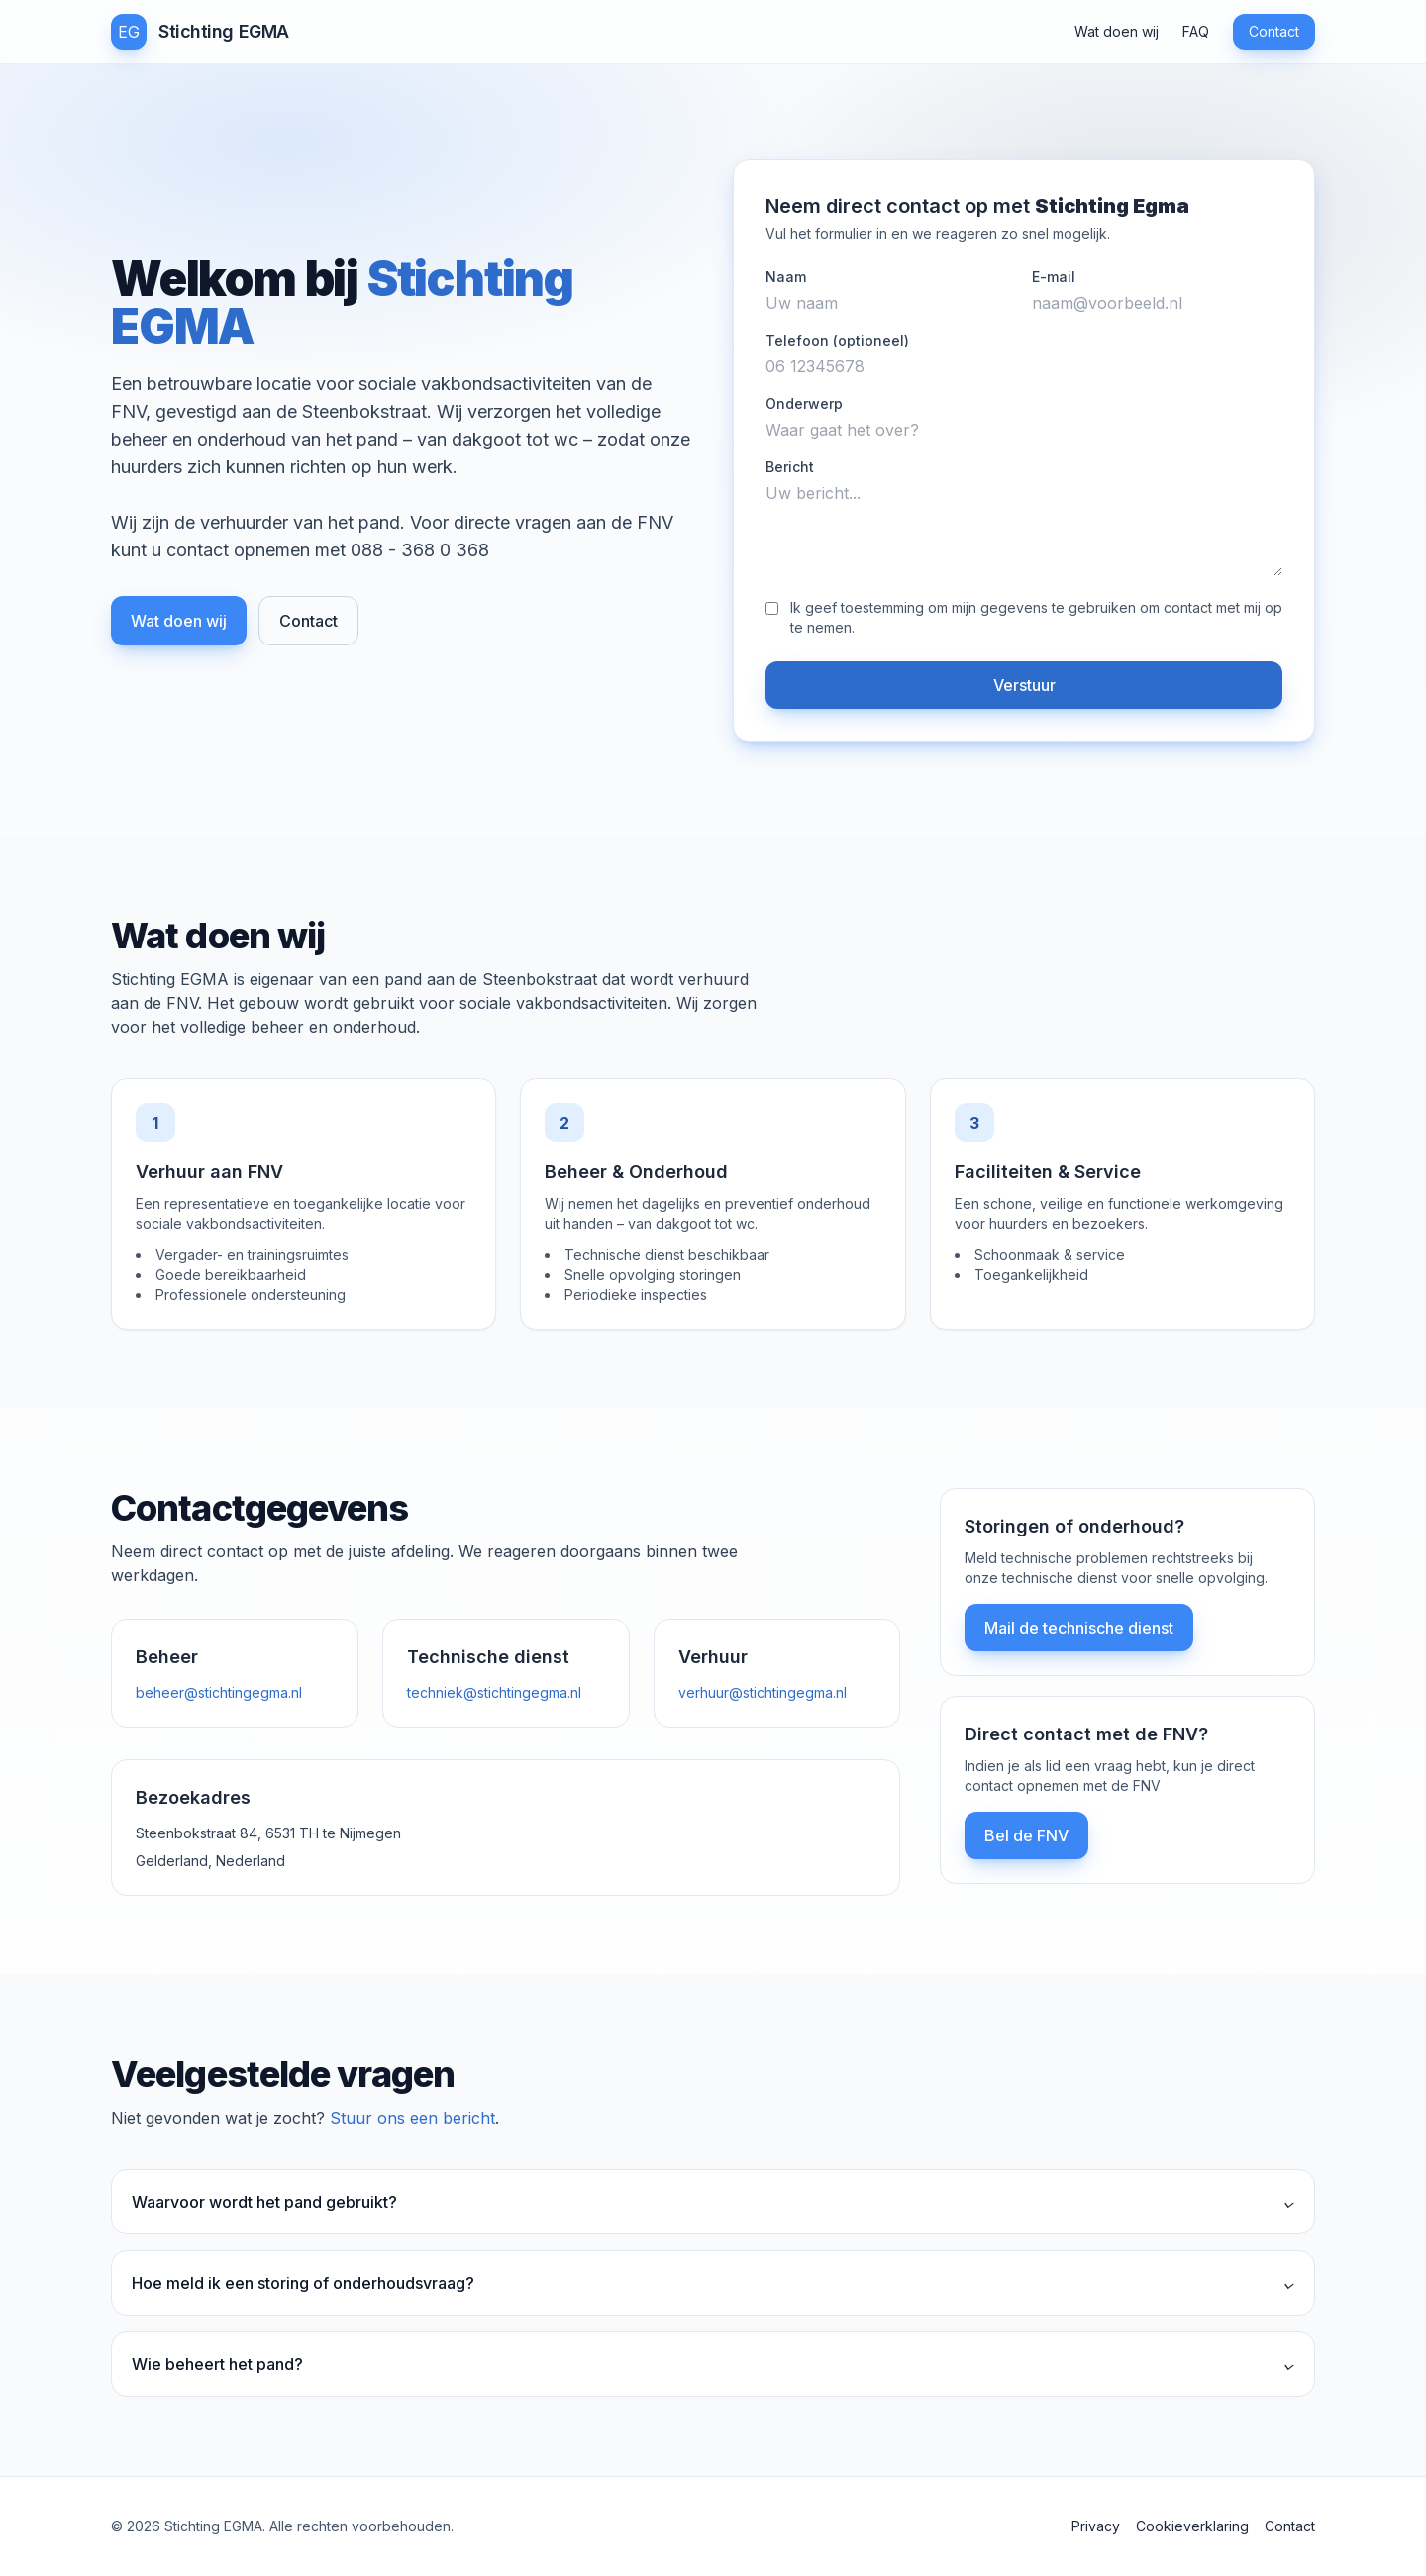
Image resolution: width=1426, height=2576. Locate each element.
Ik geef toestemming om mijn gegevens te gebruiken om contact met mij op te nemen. (1036, 617)
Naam (785, 276)
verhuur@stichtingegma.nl (762, 1692)
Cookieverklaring (1192, 2526)
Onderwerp (804, 403)
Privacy (1095, 2526)
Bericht (789, 466)
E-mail (1053, 276)
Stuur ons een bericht (412, 2118)
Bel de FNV (1026, 1835)
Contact (1274, 31)
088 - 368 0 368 (420, 550)
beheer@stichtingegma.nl (219, 1692)
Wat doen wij (1116, 31)
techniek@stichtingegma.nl (494, 1692)
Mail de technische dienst (1078, 1627)
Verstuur (1024, 685)
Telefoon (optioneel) (837, 340)
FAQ (1195, 31)
